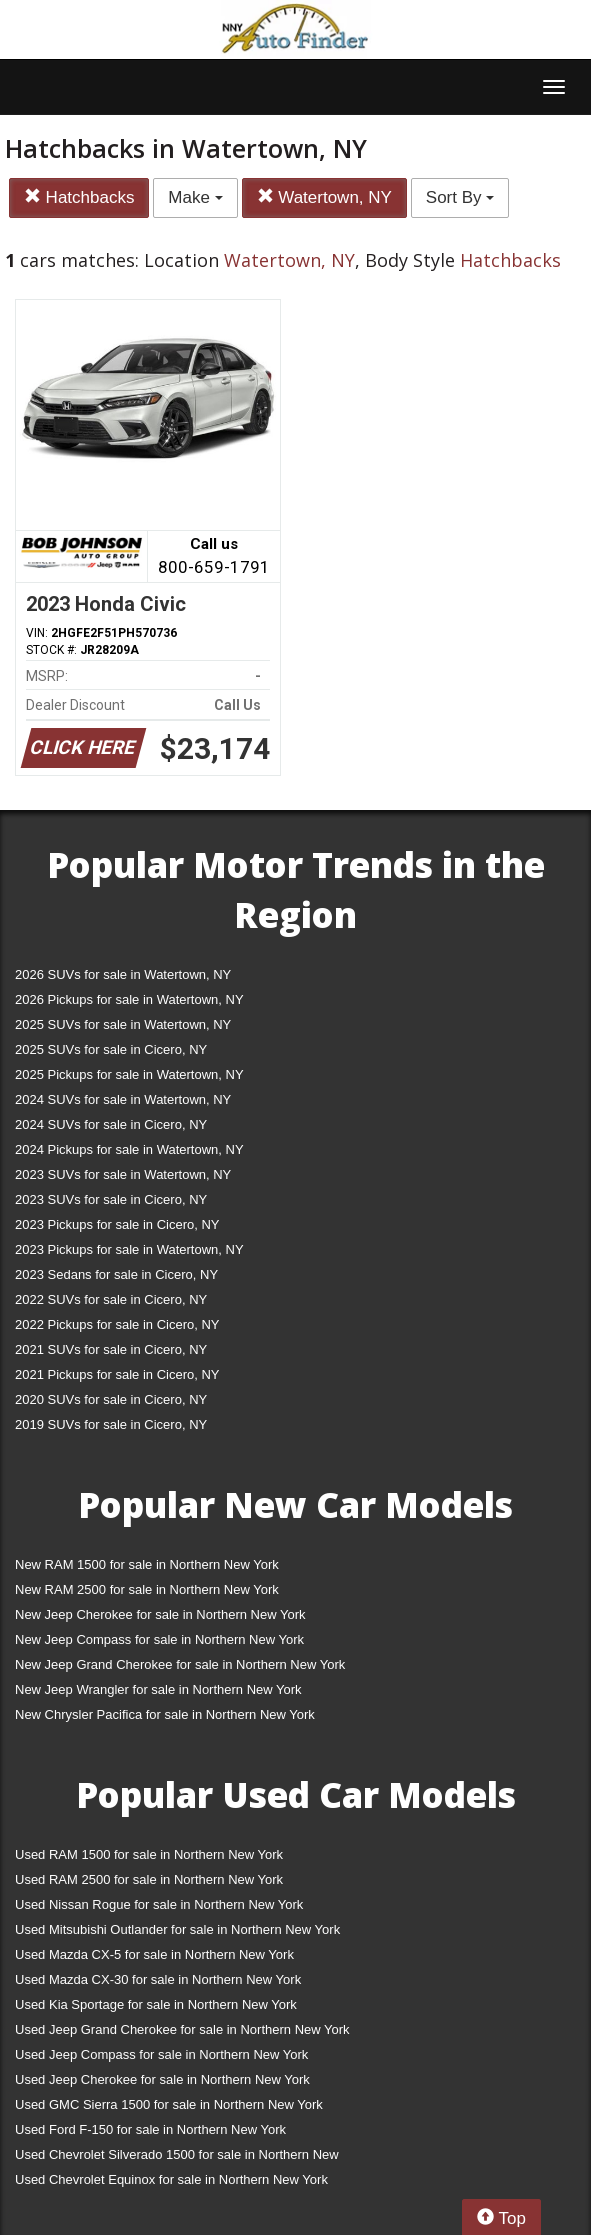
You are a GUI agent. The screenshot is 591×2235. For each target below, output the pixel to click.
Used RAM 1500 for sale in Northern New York (149, 1854)
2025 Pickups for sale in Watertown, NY (129, 1074)
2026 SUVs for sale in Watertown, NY (123, 974)
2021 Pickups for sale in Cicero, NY (117, 1374)
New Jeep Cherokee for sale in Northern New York (160, 1614)
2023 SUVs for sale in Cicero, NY (111, 1199)
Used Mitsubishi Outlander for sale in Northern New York (177, 1929)
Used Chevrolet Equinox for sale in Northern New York (171, 2179)
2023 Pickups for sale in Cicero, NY (117, 1224)
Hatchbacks (79, 197)
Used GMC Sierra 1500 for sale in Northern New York (169, 2104)
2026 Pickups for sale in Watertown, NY (129, 999)
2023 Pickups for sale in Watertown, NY (129, 1249)
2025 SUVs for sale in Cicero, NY (111, 1049)
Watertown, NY (324, 197)
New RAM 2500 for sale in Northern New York (147, 1589)
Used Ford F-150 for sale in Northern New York (150, 2129)
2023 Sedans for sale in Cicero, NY (116, 1274)
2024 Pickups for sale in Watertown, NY (129, 1149)
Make (195, 197)
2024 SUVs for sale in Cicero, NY (111, 1124)
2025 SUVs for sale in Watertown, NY (123, 1024)
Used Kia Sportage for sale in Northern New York (156, 2004)
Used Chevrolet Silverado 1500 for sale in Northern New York (177, 2158)
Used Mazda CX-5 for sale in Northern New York (154, 1954)
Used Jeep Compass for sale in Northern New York (161, 2054)
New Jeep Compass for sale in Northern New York (159, 1639)
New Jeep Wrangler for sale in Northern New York (158, 1689)
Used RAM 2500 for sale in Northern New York (149, 1879)
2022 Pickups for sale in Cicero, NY (117, 1324)
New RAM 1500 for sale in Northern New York (147, 1564)
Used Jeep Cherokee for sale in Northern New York (162, 2079)
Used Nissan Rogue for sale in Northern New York (159, 1904)
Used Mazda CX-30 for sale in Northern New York (158, 1979)
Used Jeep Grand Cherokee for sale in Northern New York (182, 2029)
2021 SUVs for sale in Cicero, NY (111, 1349)
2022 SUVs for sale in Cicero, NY (111, 1299)
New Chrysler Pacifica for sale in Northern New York (165, 1714)
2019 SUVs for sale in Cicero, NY (111, 1424)
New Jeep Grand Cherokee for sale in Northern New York (180, 1664)
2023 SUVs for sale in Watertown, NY (123, 1174)
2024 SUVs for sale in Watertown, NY (123, 1099)
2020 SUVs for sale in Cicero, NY (111, 1399)
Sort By (460, 197)
